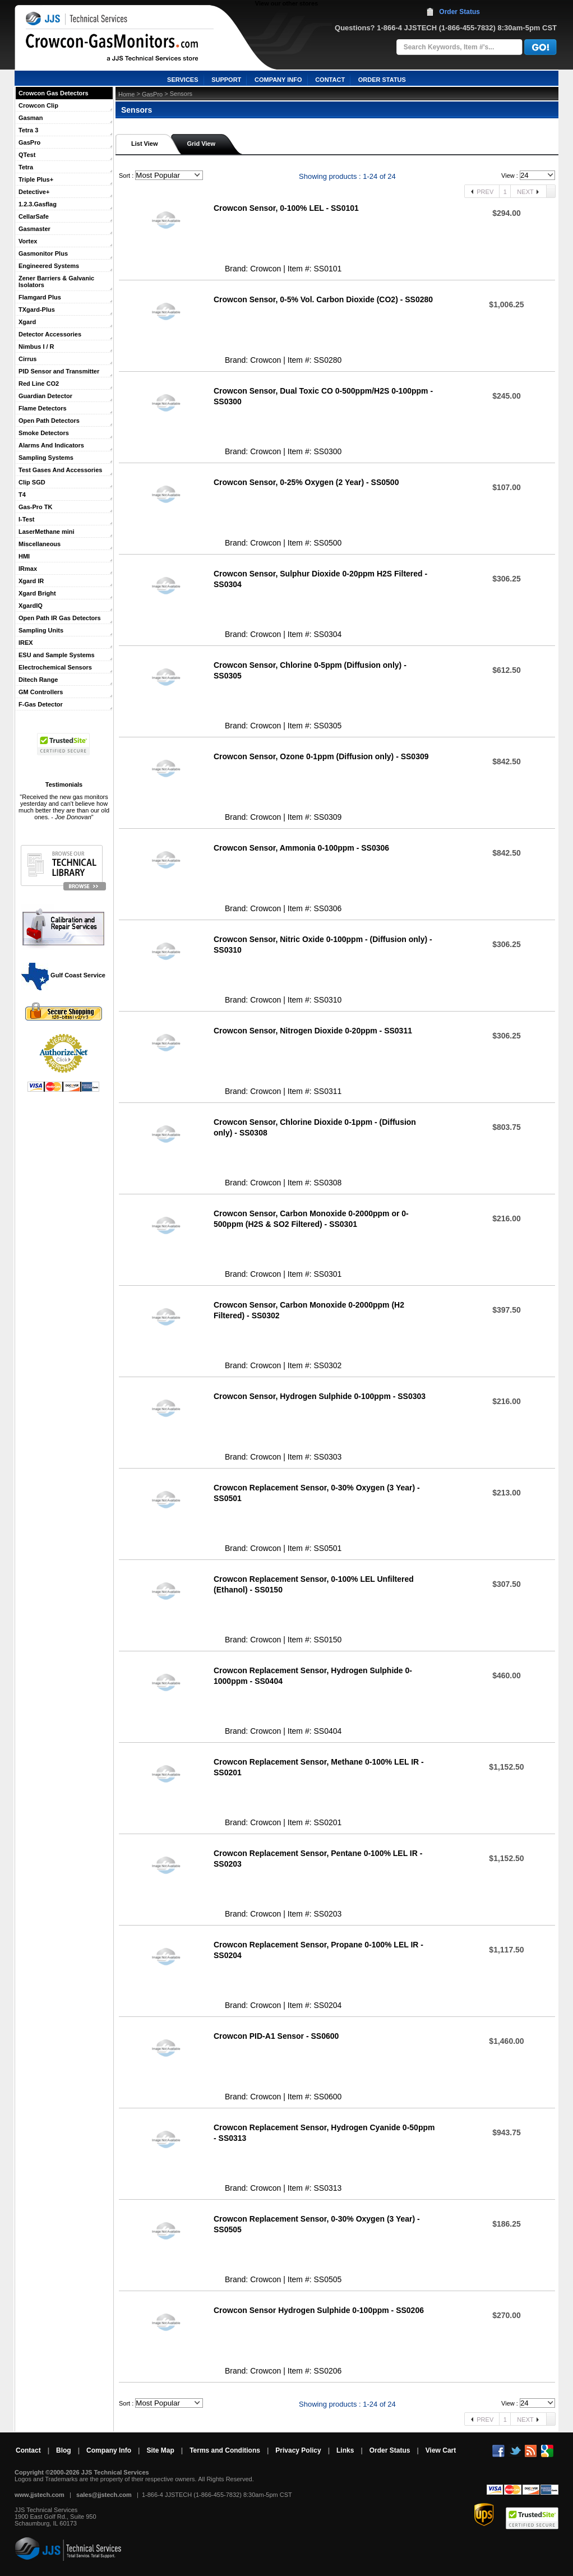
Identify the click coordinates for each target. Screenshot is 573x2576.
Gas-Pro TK (36, 507)
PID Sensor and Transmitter (59, 371)
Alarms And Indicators (51, 445)
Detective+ (34, 191)
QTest (27, 154)
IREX (26, 642)
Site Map (160, 2450)
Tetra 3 (28, 130)
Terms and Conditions (225, 2450)
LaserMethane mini (47, 531)
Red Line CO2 (39, 383)
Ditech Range (38, 679)
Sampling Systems (46, 457)
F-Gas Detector (41, 704)
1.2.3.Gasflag (38, 204)
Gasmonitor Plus (43, 253)
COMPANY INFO (278, 79)
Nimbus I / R (36, 346)
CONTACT (330, 79)
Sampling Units (41, 630)
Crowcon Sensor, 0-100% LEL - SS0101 (286, 208)
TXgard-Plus (37, 309)
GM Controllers (41, 692)
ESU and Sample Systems (57, 655)
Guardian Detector (45, 396)
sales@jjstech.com (104, 2494)
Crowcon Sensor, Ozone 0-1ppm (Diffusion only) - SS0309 (321, 756)
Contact (28, 2450)
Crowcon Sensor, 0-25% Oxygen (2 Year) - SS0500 (306, 482)
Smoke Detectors (44, 433)
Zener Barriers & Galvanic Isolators (56, 281)
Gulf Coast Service (63, 975)
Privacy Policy (298, 2450)
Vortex (28, 241)
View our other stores (286, 3)
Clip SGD (32, 482)
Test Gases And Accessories (60, 470)
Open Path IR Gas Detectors (60, 618)
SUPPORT (226, 79)
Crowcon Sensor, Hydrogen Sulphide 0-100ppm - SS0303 (320, 1396)
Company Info (108, 2450)
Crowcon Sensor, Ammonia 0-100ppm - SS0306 (301, 847)
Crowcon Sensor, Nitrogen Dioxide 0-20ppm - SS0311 (313, 1030)
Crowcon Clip (38, 105)
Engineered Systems (49, 265)
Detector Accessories (50, 334)
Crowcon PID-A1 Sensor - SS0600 (276, 2036)
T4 (22, 494)
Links (345, 2450)
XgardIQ (31, 605)
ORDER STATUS (382, 79)
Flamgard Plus (40, 297)
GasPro (29, 142)
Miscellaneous (40, 544)
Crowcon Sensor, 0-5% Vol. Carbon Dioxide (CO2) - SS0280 (323, 299)
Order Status (459, 12)
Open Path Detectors (49, 420)
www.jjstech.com (39, 2494)
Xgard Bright (37, 593)
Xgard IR (31, 581)
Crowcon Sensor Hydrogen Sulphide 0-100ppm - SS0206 (319, 2310)
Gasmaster (34, 228)
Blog (63, 2450)
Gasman (31, 117)
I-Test (27, 519)
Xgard (27, 321)
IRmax (28, 568)
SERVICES (182, 79)
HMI (24, 556)
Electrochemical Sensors (55, 667)
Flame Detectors (43, 408)
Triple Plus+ (36, 179)
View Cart (441, 2450)
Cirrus (27, 359)
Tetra (26, 167)
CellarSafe (34, 216)
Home (126, 94)
